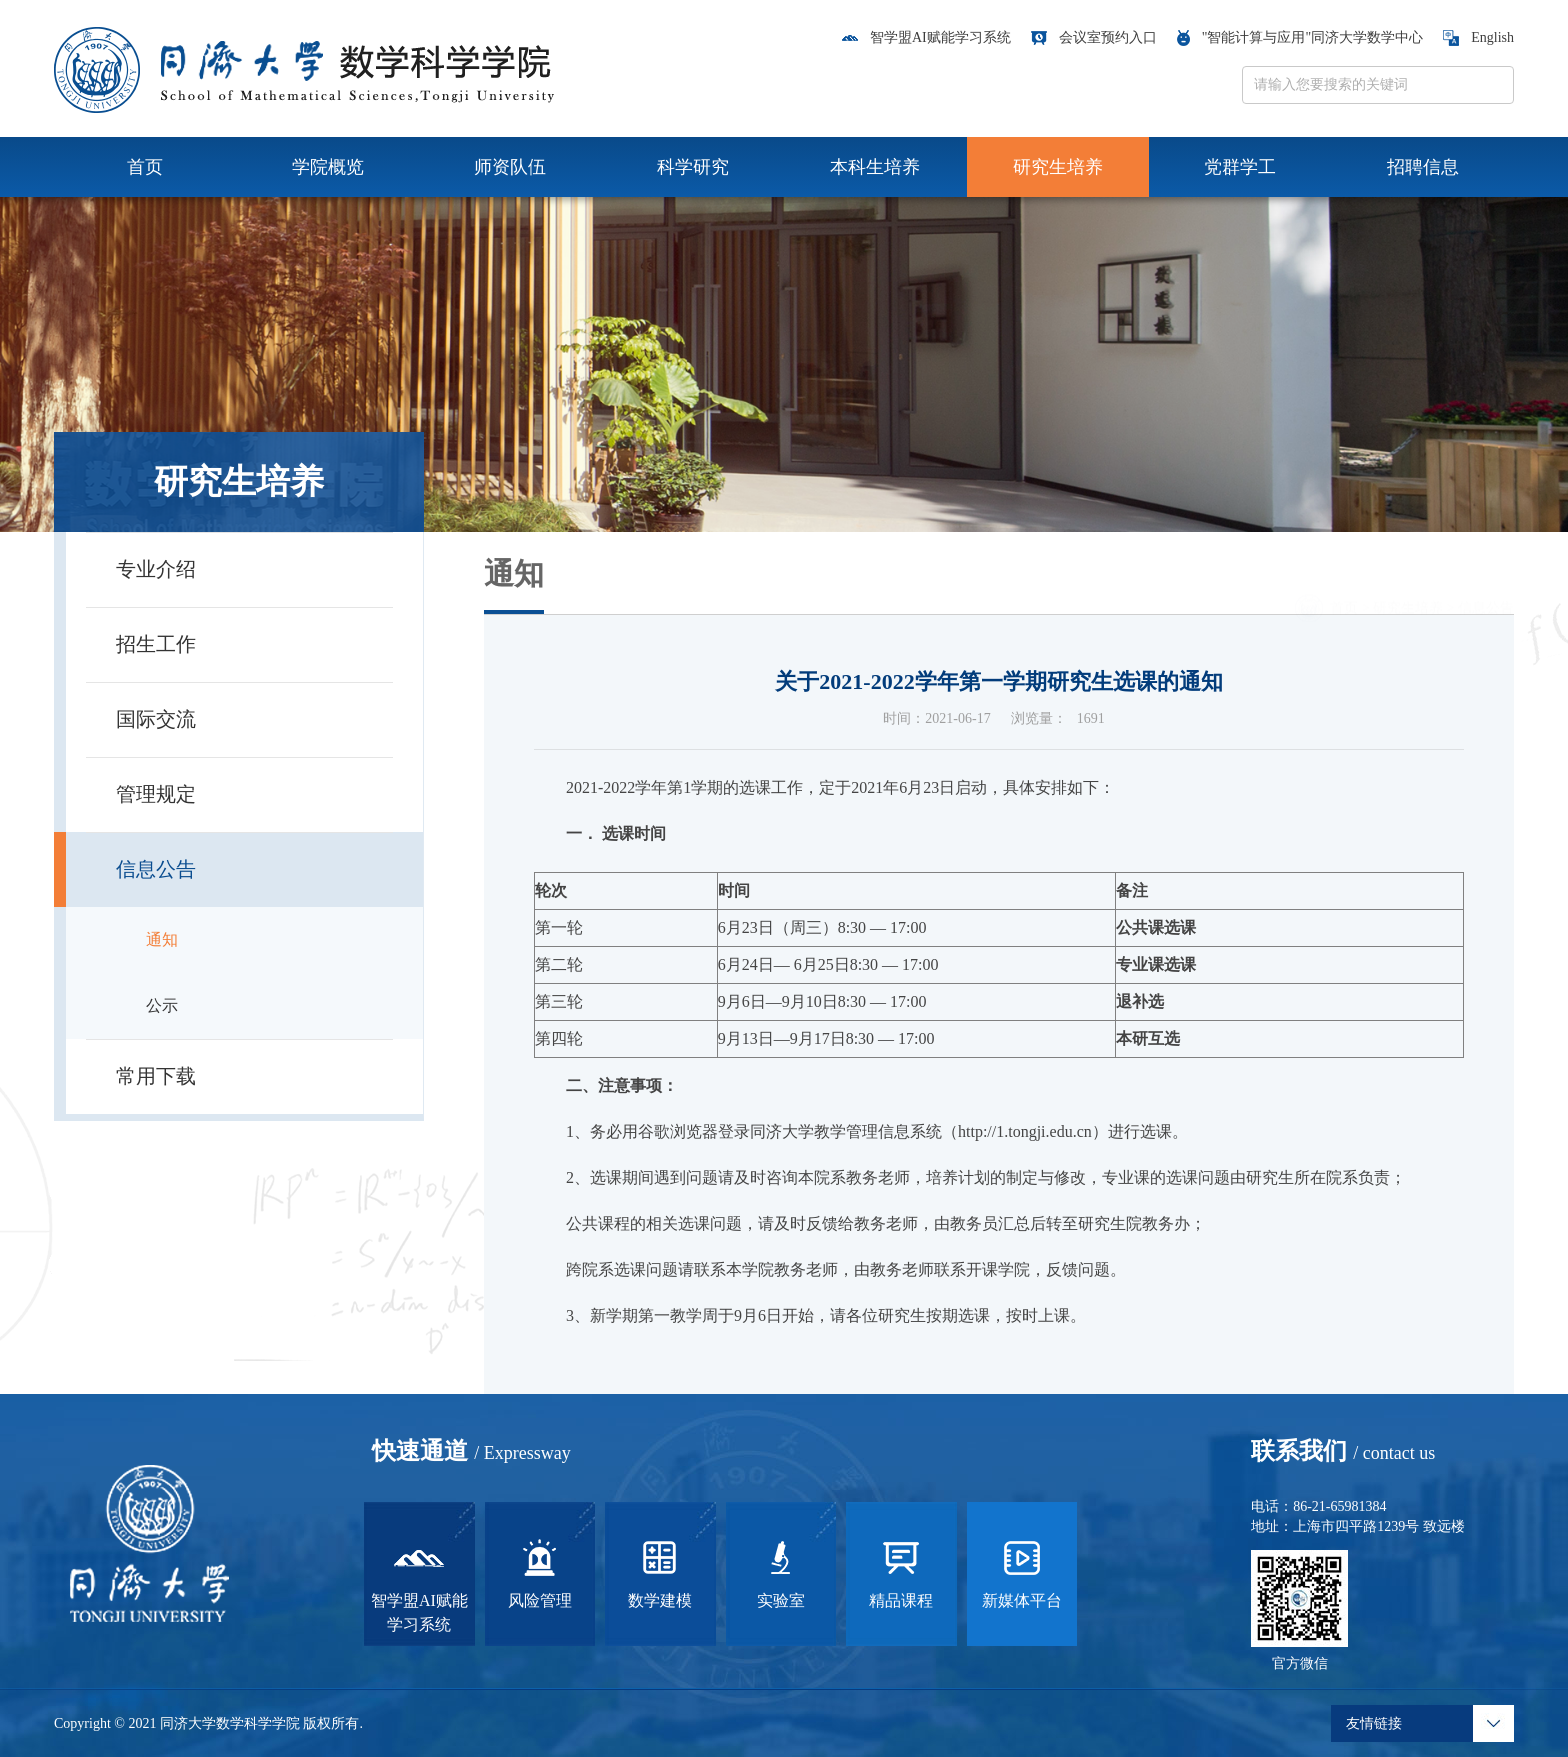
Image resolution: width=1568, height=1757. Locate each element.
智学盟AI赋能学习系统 (926, 37)
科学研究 (693, 167)
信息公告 (1486, 580)
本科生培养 (875, 167)
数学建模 (660, 1571)
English (1478, 37)
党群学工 (1240, 167)
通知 (162, 939)
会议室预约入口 (1094, 37)
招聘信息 (1423, 167)
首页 (145, 167)
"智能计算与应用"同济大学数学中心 (1300, 37)
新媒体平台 (1022, 1571)
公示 (162, 1005)
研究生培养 (1058, 167)
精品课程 (901, 1571)
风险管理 (540, 1571)
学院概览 (328, 167)
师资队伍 (510, 167)
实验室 (781, 1571)
